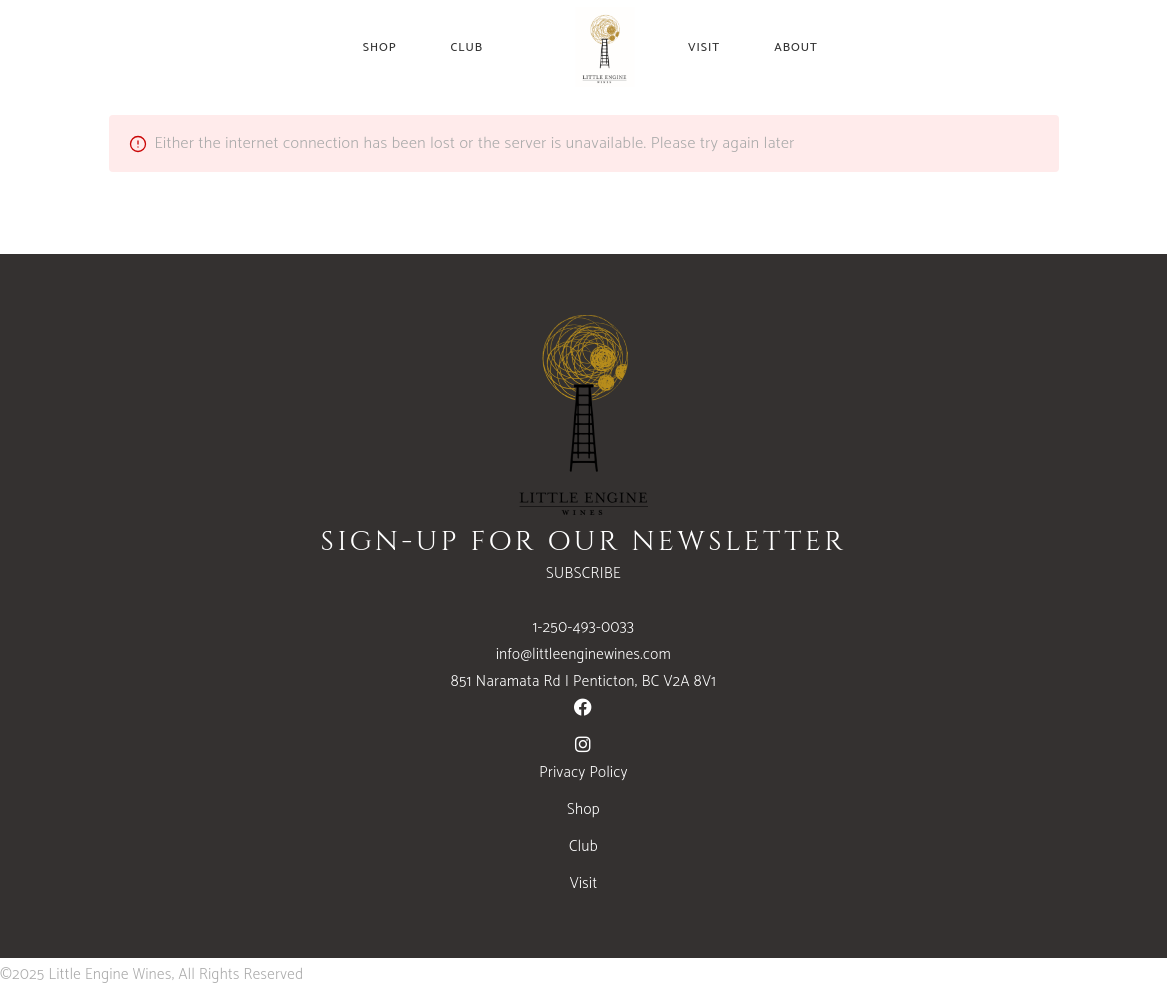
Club (583, 846)
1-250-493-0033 (584, 627)
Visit (584, 883)
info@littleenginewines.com (583, 654)
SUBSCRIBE (583, 573)
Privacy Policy (583, 772)
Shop (583, 809)
